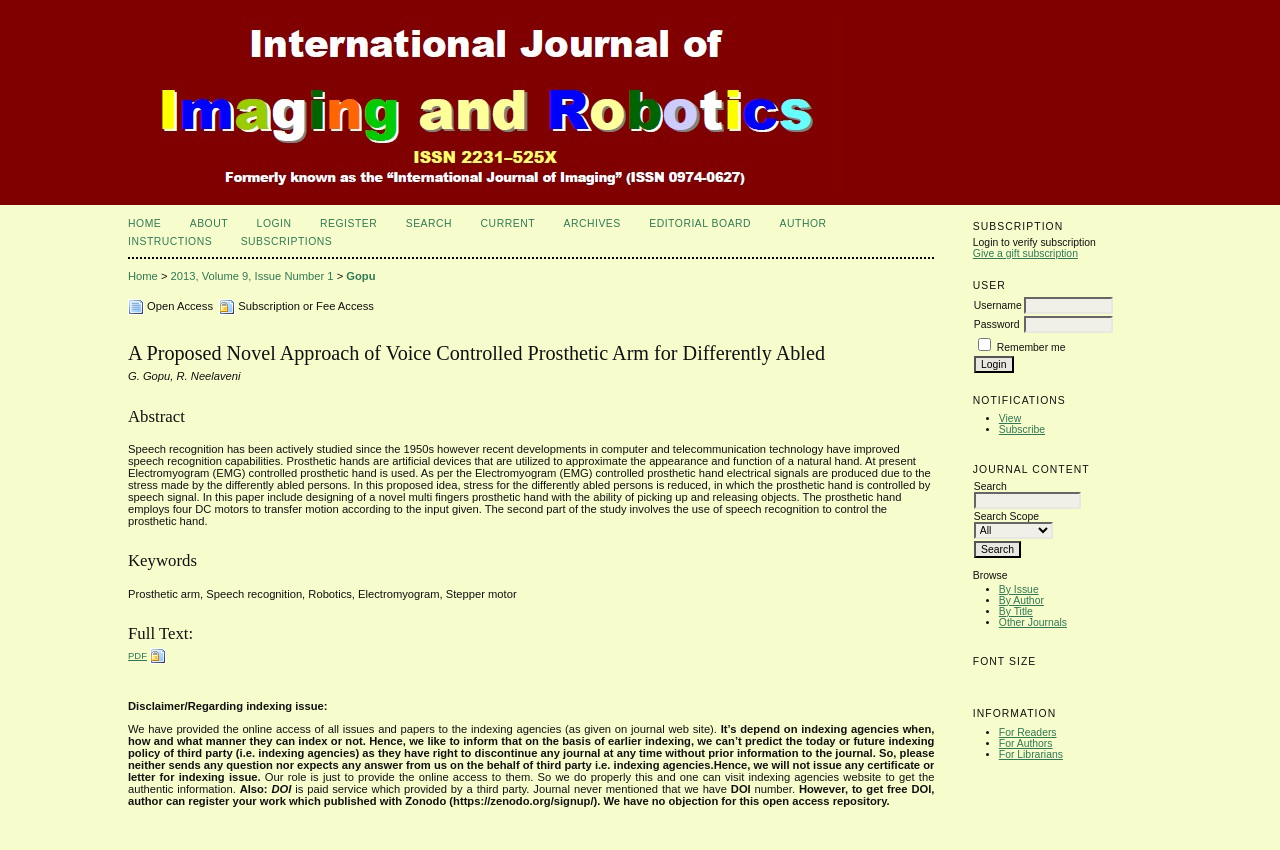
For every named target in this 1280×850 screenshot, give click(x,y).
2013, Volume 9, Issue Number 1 (252, 276)
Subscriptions (287, 241)
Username (998, 305)
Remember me (1031, 347)
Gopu (360, 276)
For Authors (1026, 743)
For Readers (1028, 732)
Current (508, 223)
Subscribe (1022, 429)
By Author (1021, 600)
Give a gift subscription (1025, 253)
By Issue (1019, 589)
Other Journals (1033, 622)
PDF (137, 655)
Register (348, 223)
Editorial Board (700, 223)
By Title (1016, 611)
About (209, 223)
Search (429, 223)
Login (274, 223)
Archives (591, 223)
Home (144, 223)
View (1010, 418)
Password (997, 324)
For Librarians (1031, 754)
